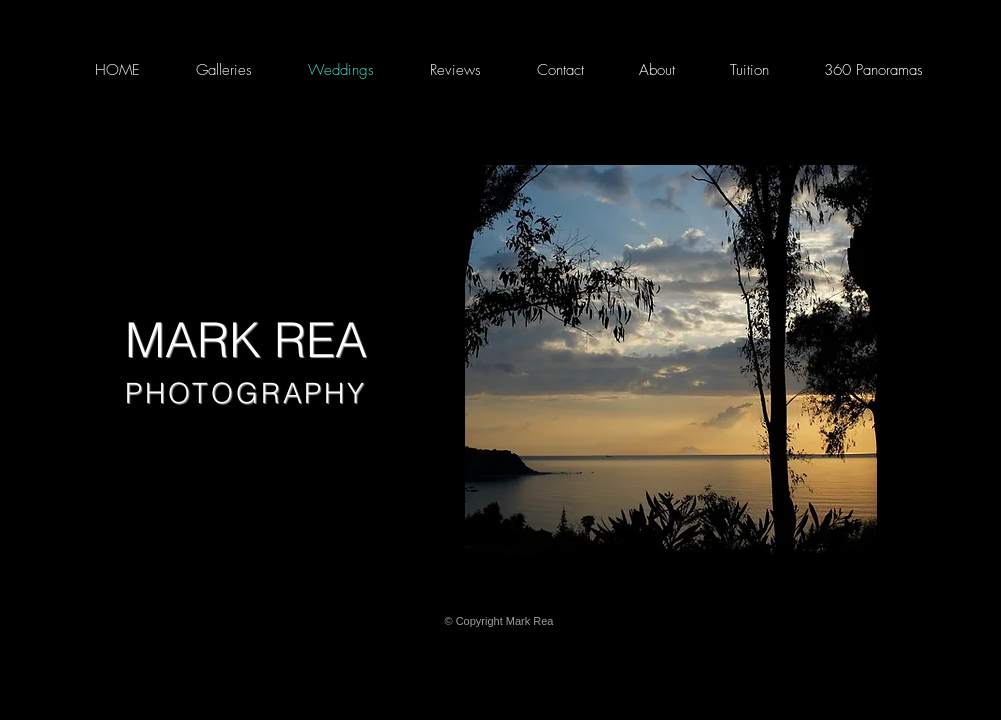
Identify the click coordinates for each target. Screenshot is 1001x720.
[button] (671, 360)
